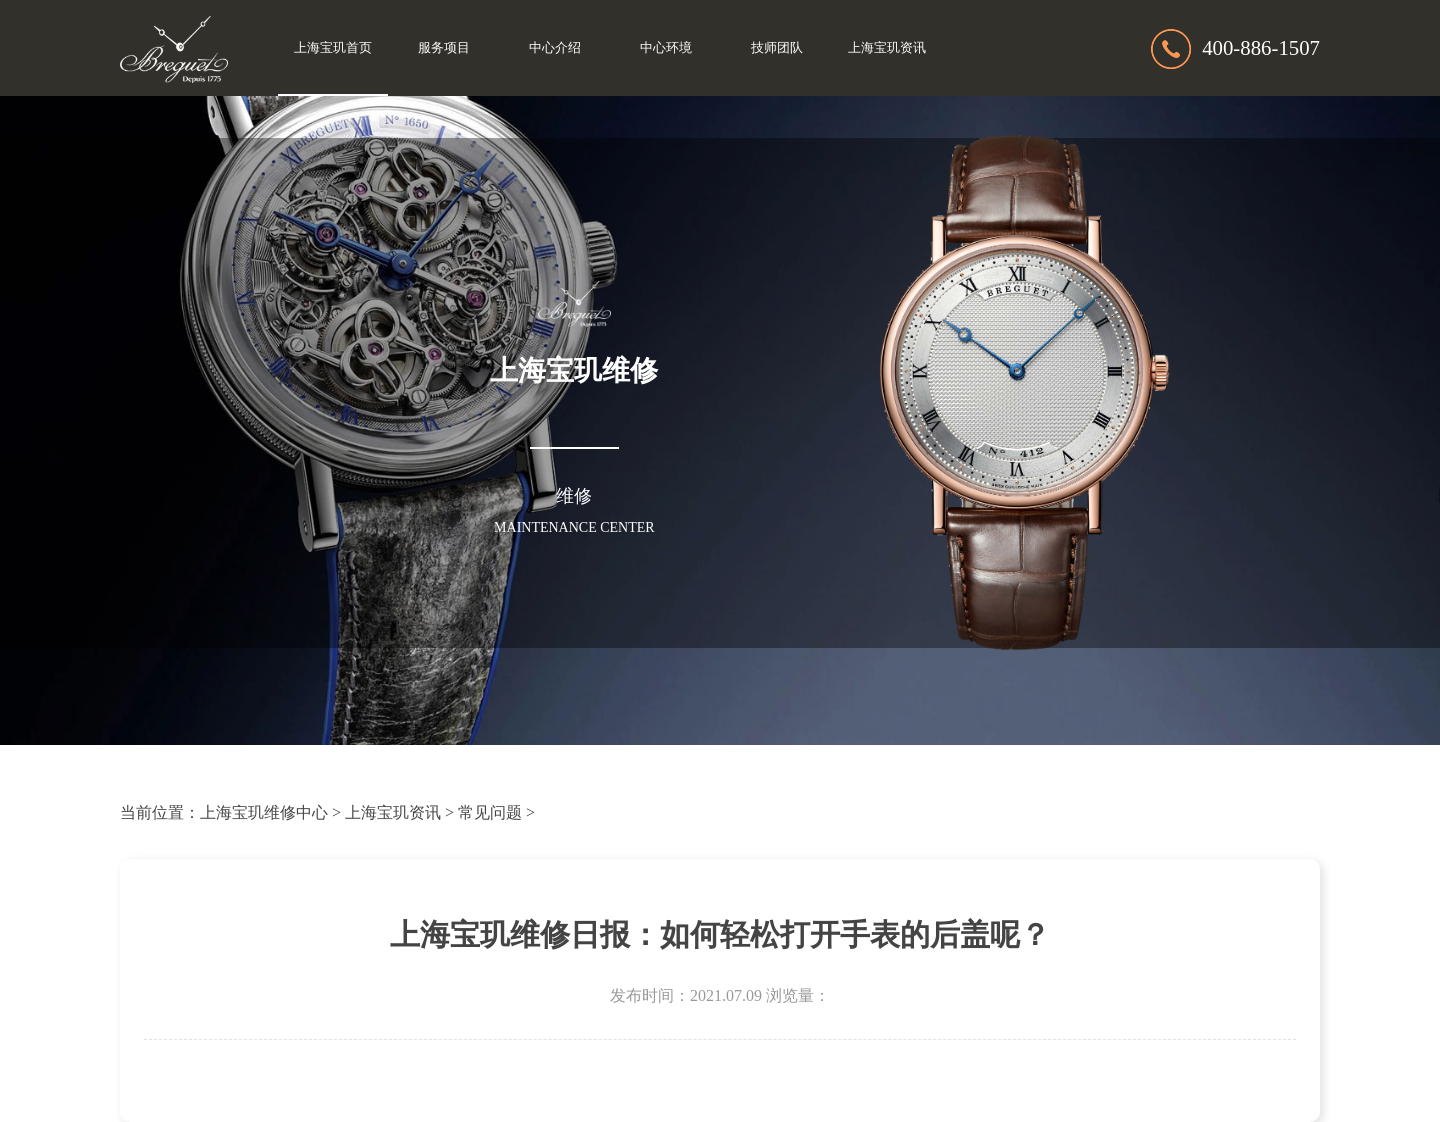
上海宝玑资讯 (887, 48)
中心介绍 (555, 48)
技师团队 (777, 48)
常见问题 (490, 812)
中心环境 (666, 48)
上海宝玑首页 (333, 48)
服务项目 (444, 48)
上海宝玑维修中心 (264, 812)
